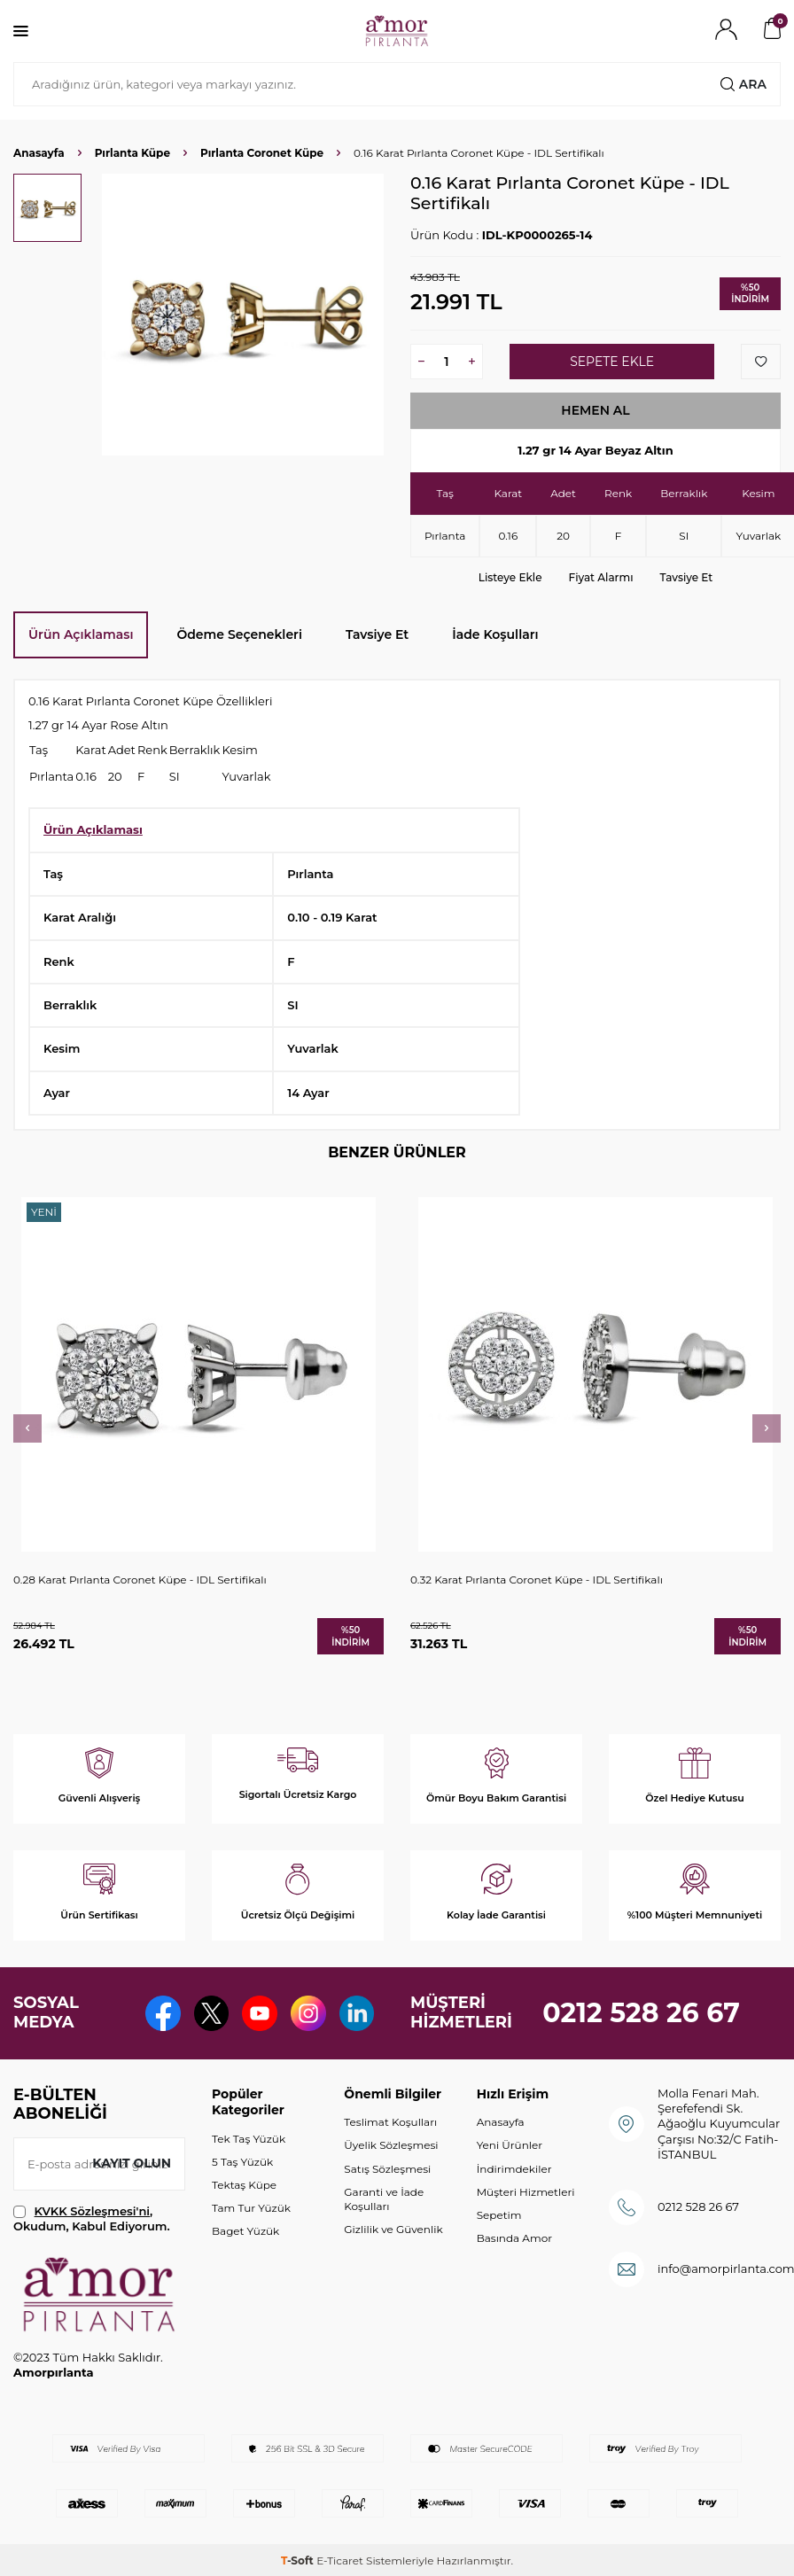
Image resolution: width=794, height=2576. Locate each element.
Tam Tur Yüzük (251, 2207)
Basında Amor (514, 2238)
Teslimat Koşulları (390, 2122)
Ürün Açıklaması (80, 634)
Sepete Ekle (612, 362)
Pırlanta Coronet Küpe (261, 153)
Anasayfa (39, 153)
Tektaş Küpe (244, 2184)
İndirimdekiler (514, 2168)
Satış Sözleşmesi (387, 2168)
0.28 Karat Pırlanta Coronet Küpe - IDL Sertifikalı (140, 1579)
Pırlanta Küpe (132, 153)
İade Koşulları (495, 634)
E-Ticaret (339, 2560)
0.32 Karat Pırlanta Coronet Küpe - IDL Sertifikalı (536, 1579)
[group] (243, 314)
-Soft (298, 2560)
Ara (743, 84)
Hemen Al (595, 410)
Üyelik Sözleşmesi (391, 2145)
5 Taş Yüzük (242, 2161)
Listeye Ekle (510, 577)
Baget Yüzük (245, 2230)
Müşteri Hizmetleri (526, 2192)
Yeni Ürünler (509, 2145)
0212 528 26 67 (641, 2012)
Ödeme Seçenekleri (239, 634)
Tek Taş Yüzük (248, 2138)
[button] (27, 1428)
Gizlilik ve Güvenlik (393, 2229)
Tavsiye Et (686, 577)
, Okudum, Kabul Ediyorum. (91, 2218)
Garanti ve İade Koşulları (384, 2199)
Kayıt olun (131, 2163)
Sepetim (499, 2215)
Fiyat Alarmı (601, 577)
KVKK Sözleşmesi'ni (92, 2211)
